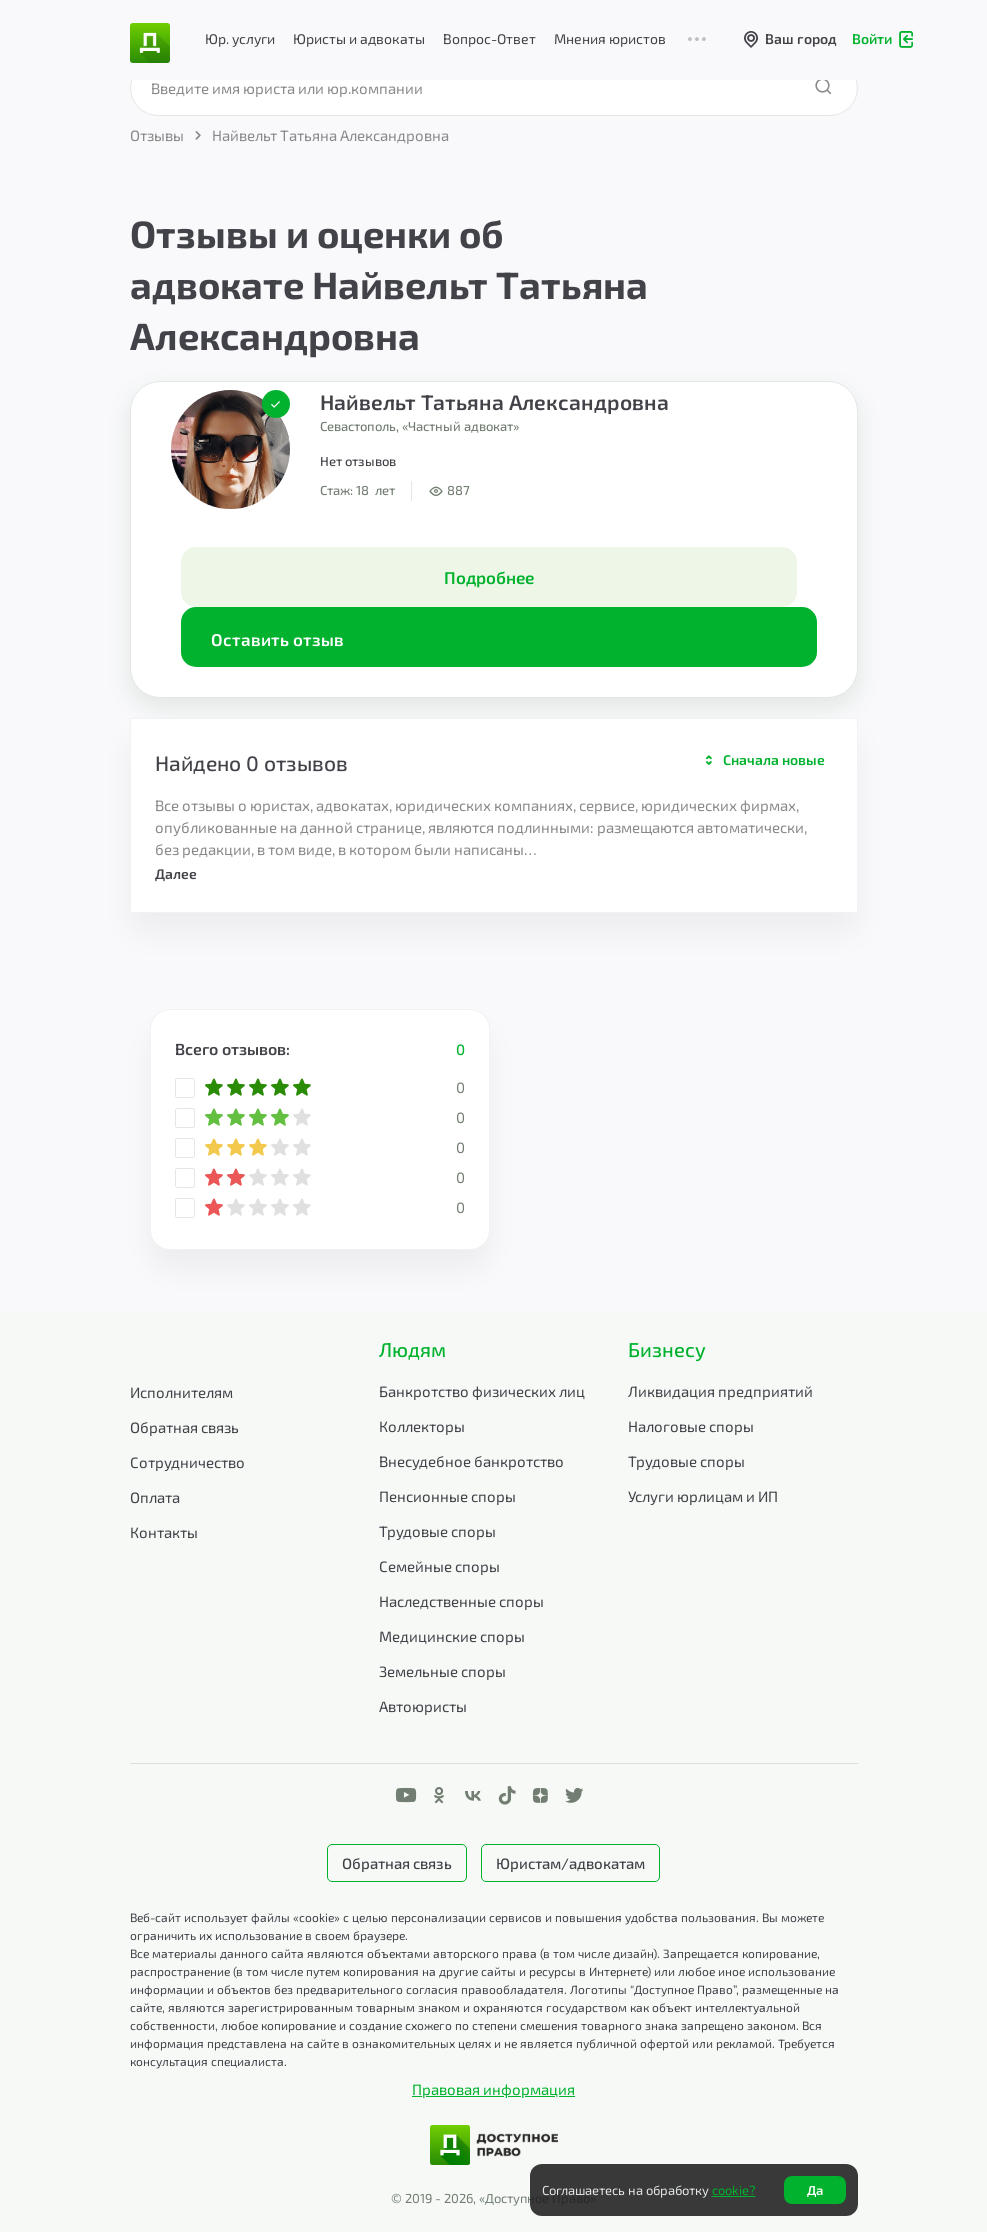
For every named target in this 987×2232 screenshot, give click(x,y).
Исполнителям (181, 1392)
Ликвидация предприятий (720, 1391)
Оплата (155, 1497)
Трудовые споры (437, 1531)
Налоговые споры (691, 1426)
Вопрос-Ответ (489, 38)
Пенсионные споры (447, 1496)
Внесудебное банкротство (471, 1461)
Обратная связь (184, 1427)
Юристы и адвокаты (359, 38)
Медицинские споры (452, 1636)
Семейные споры (439, 1566)
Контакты (164, 1532)
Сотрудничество (187, 1462)
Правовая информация (493, 2089)
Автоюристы (423, 1706)
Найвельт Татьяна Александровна (494, 401)
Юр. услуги (240, 38)
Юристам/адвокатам (570, 1863)
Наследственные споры (461, 1601)
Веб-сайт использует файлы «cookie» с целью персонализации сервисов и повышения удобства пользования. (446, 1917)
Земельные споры (442, 1671)
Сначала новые (774, 759)
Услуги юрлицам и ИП (703, 1496)
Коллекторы (422, 1426)
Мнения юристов (610, 38)
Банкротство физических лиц (482, 1391)
